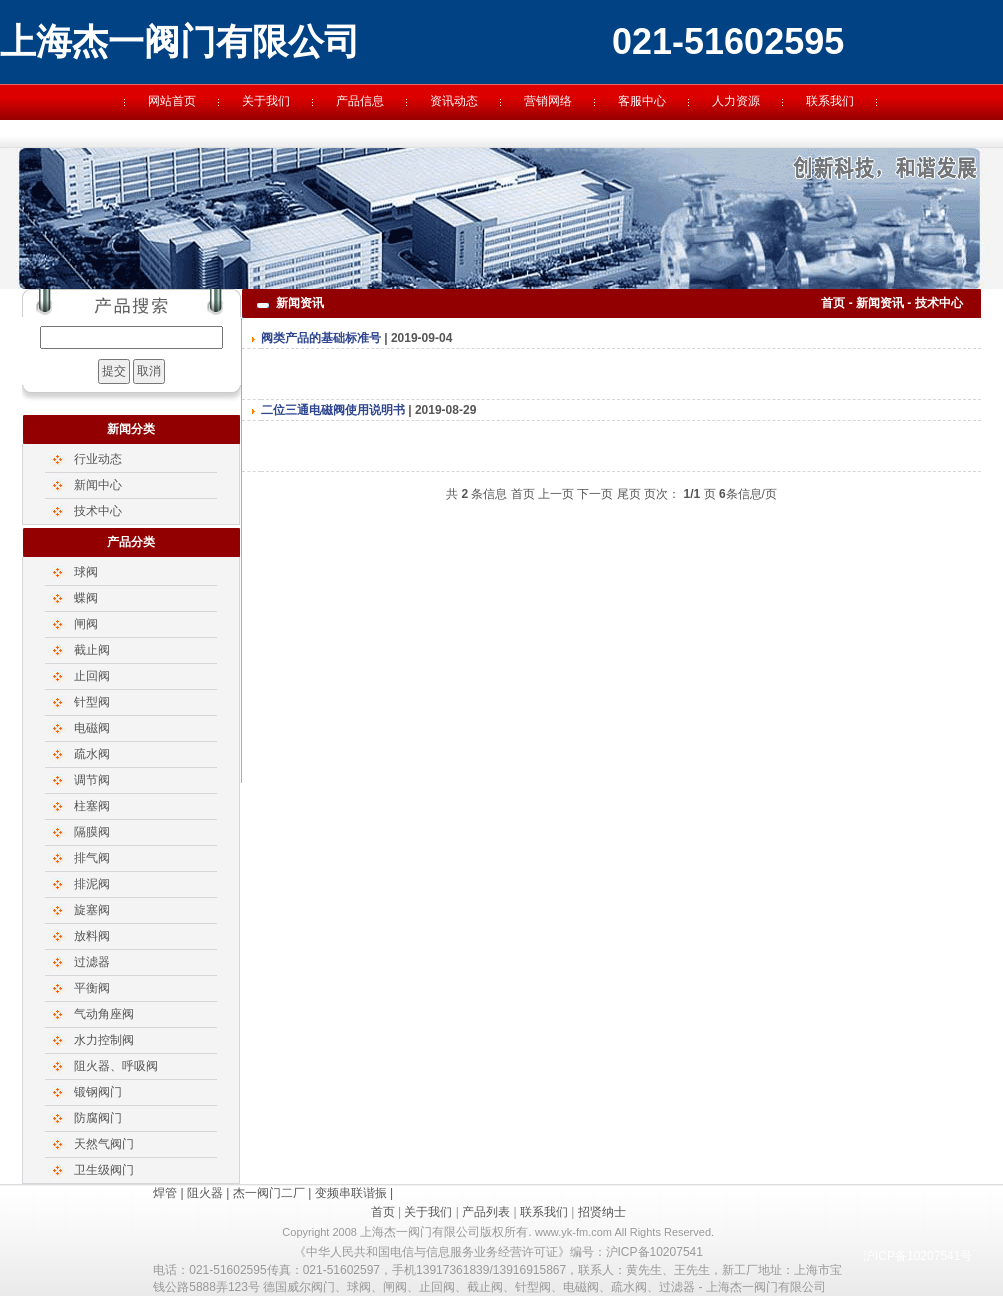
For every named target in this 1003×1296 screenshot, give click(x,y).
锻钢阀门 (98, 1092)
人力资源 (736, 101)
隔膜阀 (92, 832)
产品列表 (486, 1212)
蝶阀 (86, 598)
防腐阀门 (98, 1118)
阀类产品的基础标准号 (321, 338)
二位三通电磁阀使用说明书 (333, 410)
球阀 (86, 572)
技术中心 (98, 511)
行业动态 (98, 459)
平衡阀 (92, 988)
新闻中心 (98, 485)
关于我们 (266, 101)
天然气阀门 (104, 1144)
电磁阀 (92, 728)
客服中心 (642, 101)
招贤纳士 (602, 1212)
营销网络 (548, 101)
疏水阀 (92, 754)
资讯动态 (454, 101)
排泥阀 (92, 884)
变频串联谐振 (351, 1193)
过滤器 (92, 962)
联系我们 (830, 101)
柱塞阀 (92, 806)
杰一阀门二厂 (269, 1193)
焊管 (165, 1193)
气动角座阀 (104, 1014)
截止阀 (92, 650)
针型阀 (92, 702)
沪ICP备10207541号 (917, 1256)
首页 (833, 303)
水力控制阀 (104, 1040)
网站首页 (172, 101)
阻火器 (205, 1193)
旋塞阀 (92, 910)
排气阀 (92, 858)
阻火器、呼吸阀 (116, 1066)
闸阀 (86, 624)
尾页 (629, 494)
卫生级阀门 (104, 1170)
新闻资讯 (880, 303)
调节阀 (92, 780)
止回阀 (92, 676)
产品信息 (360, 101)
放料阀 (92, 936)
